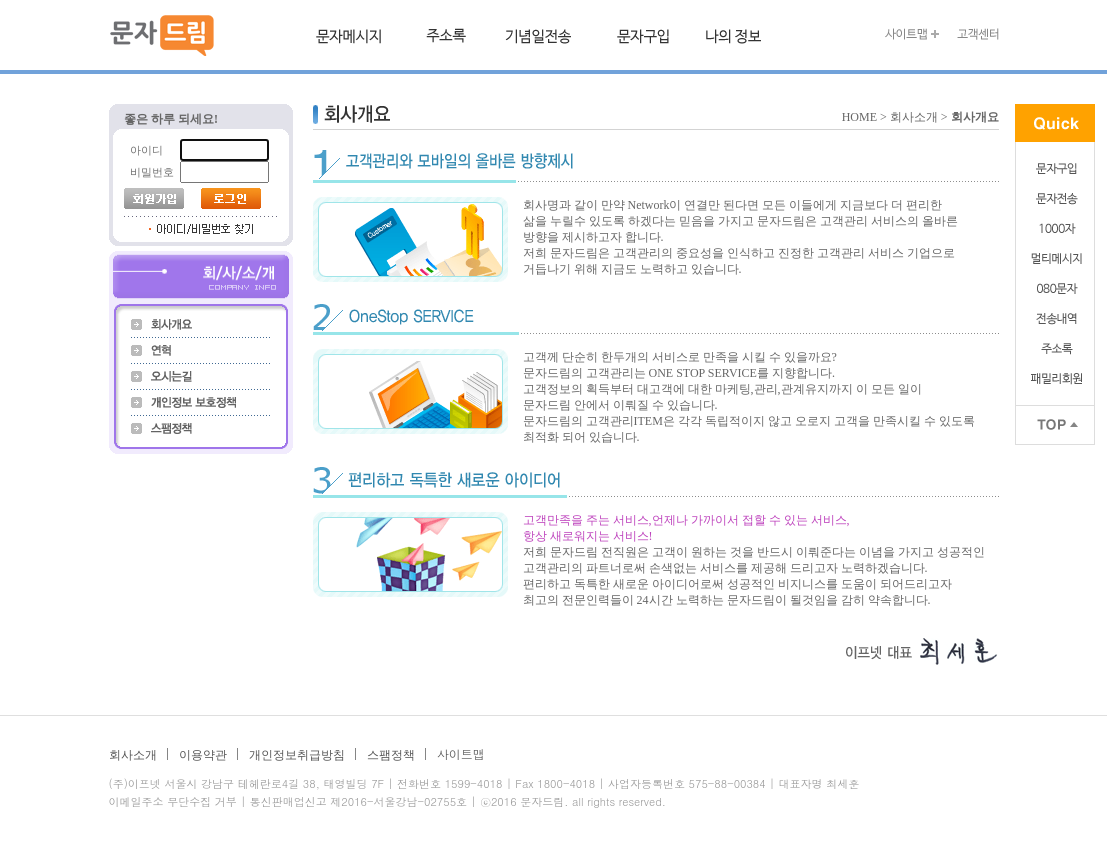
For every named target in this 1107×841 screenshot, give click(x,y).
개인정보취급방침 (297, 755)
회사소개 (133, 755)
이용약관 (203, 755)
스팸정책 (391, 755)
